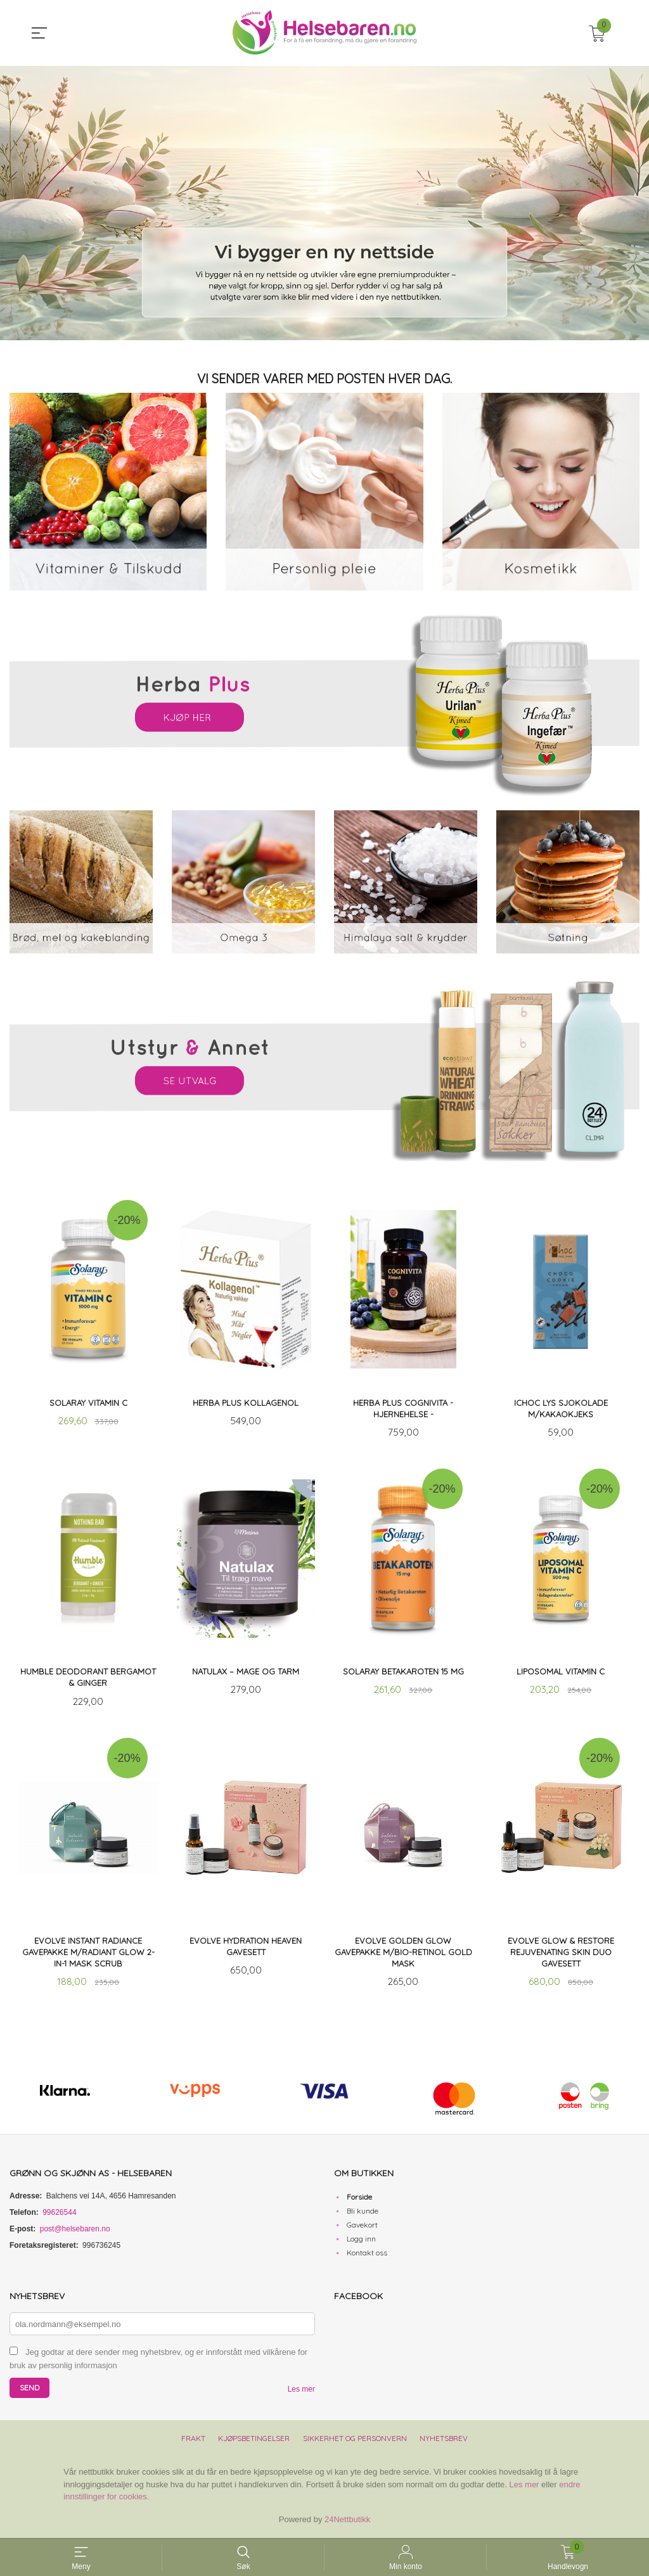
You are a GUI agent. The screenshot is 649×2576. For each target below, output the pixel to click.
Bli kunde (362, 2214)
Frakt (193, 2441)
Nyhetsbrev (444, 2441)
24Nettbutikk (347, 2522)
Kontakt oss (367, 2255)
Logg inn (361, 2242)
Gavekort (362, 2228)
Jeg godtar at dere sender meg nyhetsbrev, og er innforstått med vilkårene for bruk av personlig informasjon (158, 2361)
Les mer (301, 2392)
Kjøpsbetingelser (254, 2441)
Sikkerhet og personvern (355, 2441)
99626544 (59, 2215)
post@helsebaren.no (75, 2232)
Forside (359, 2200)
